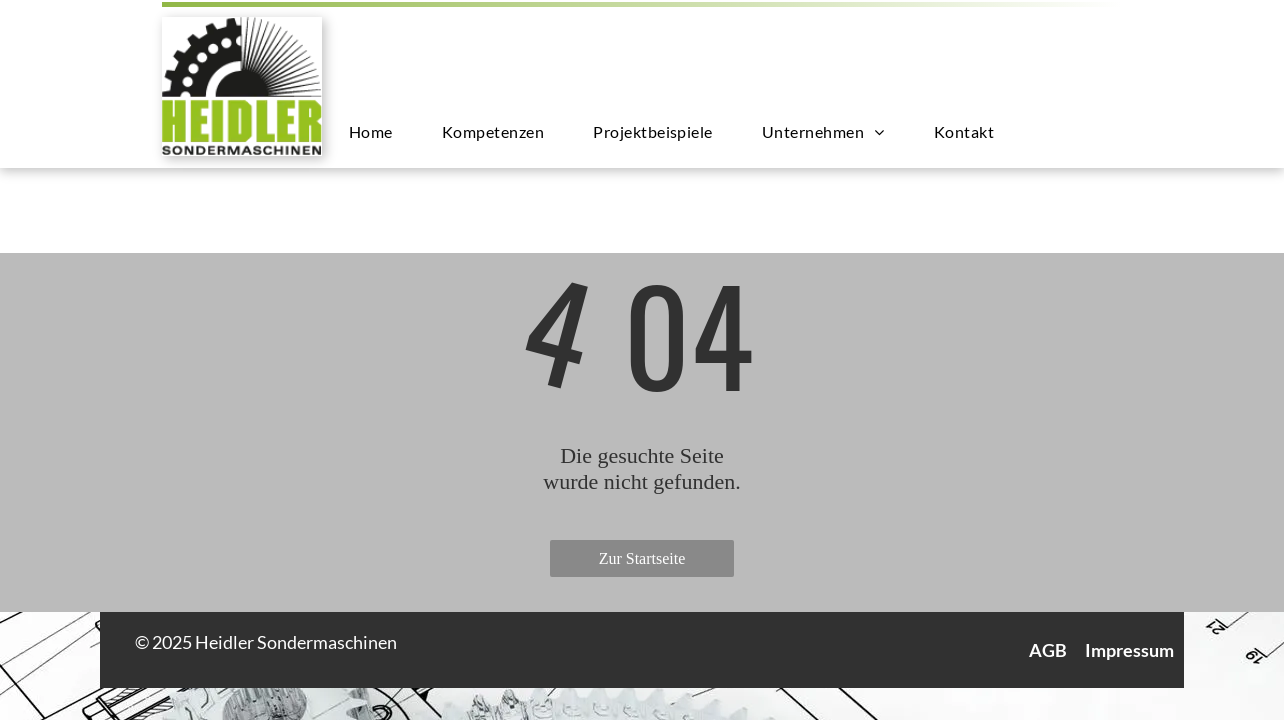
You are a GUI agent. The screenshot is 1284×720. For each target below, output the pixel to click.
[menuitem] (378, 131)
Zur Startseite (642, 558)
